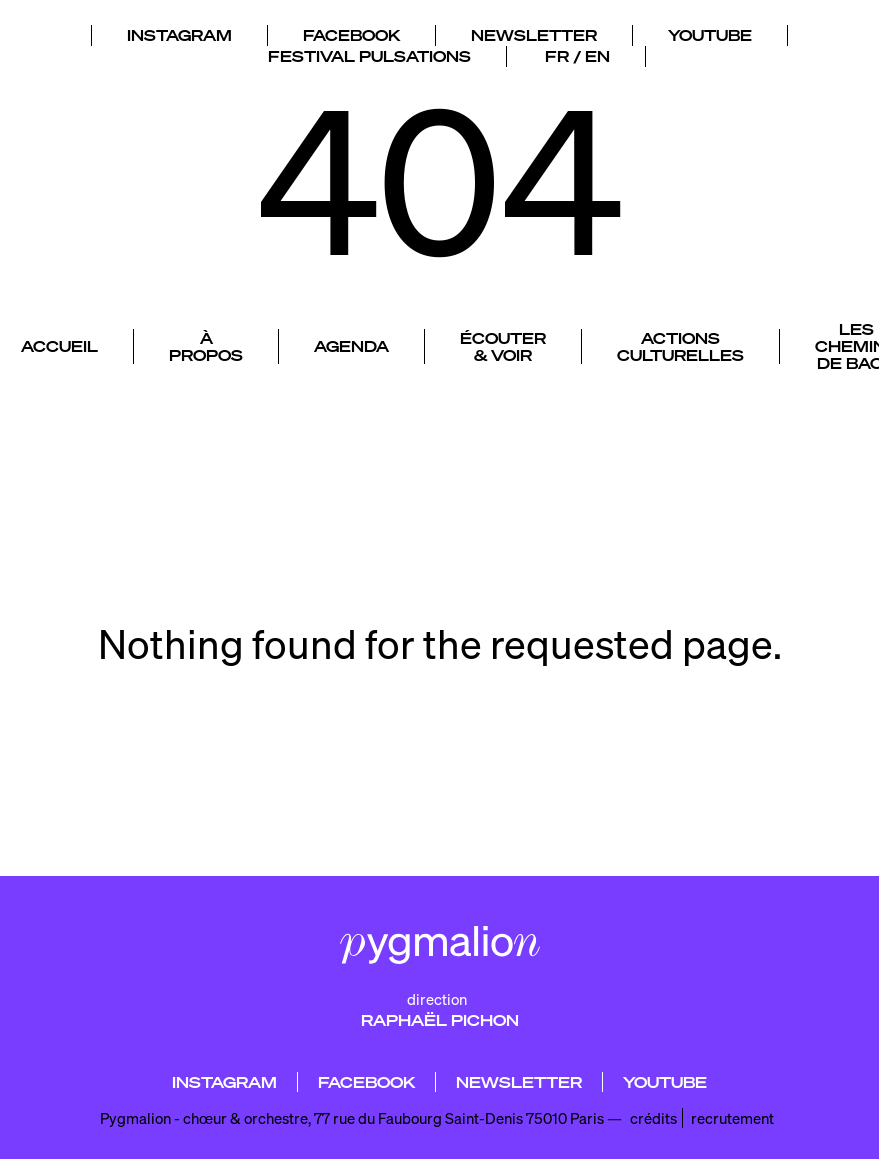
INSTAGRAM (179, 31)
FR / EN (577, 52)
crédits (653, 1118)
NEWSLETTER (534, 31)
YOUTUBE (710, 31)
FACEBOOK (351, 31)
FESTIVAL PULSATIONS (369, 52)
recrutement (732, 1118)
